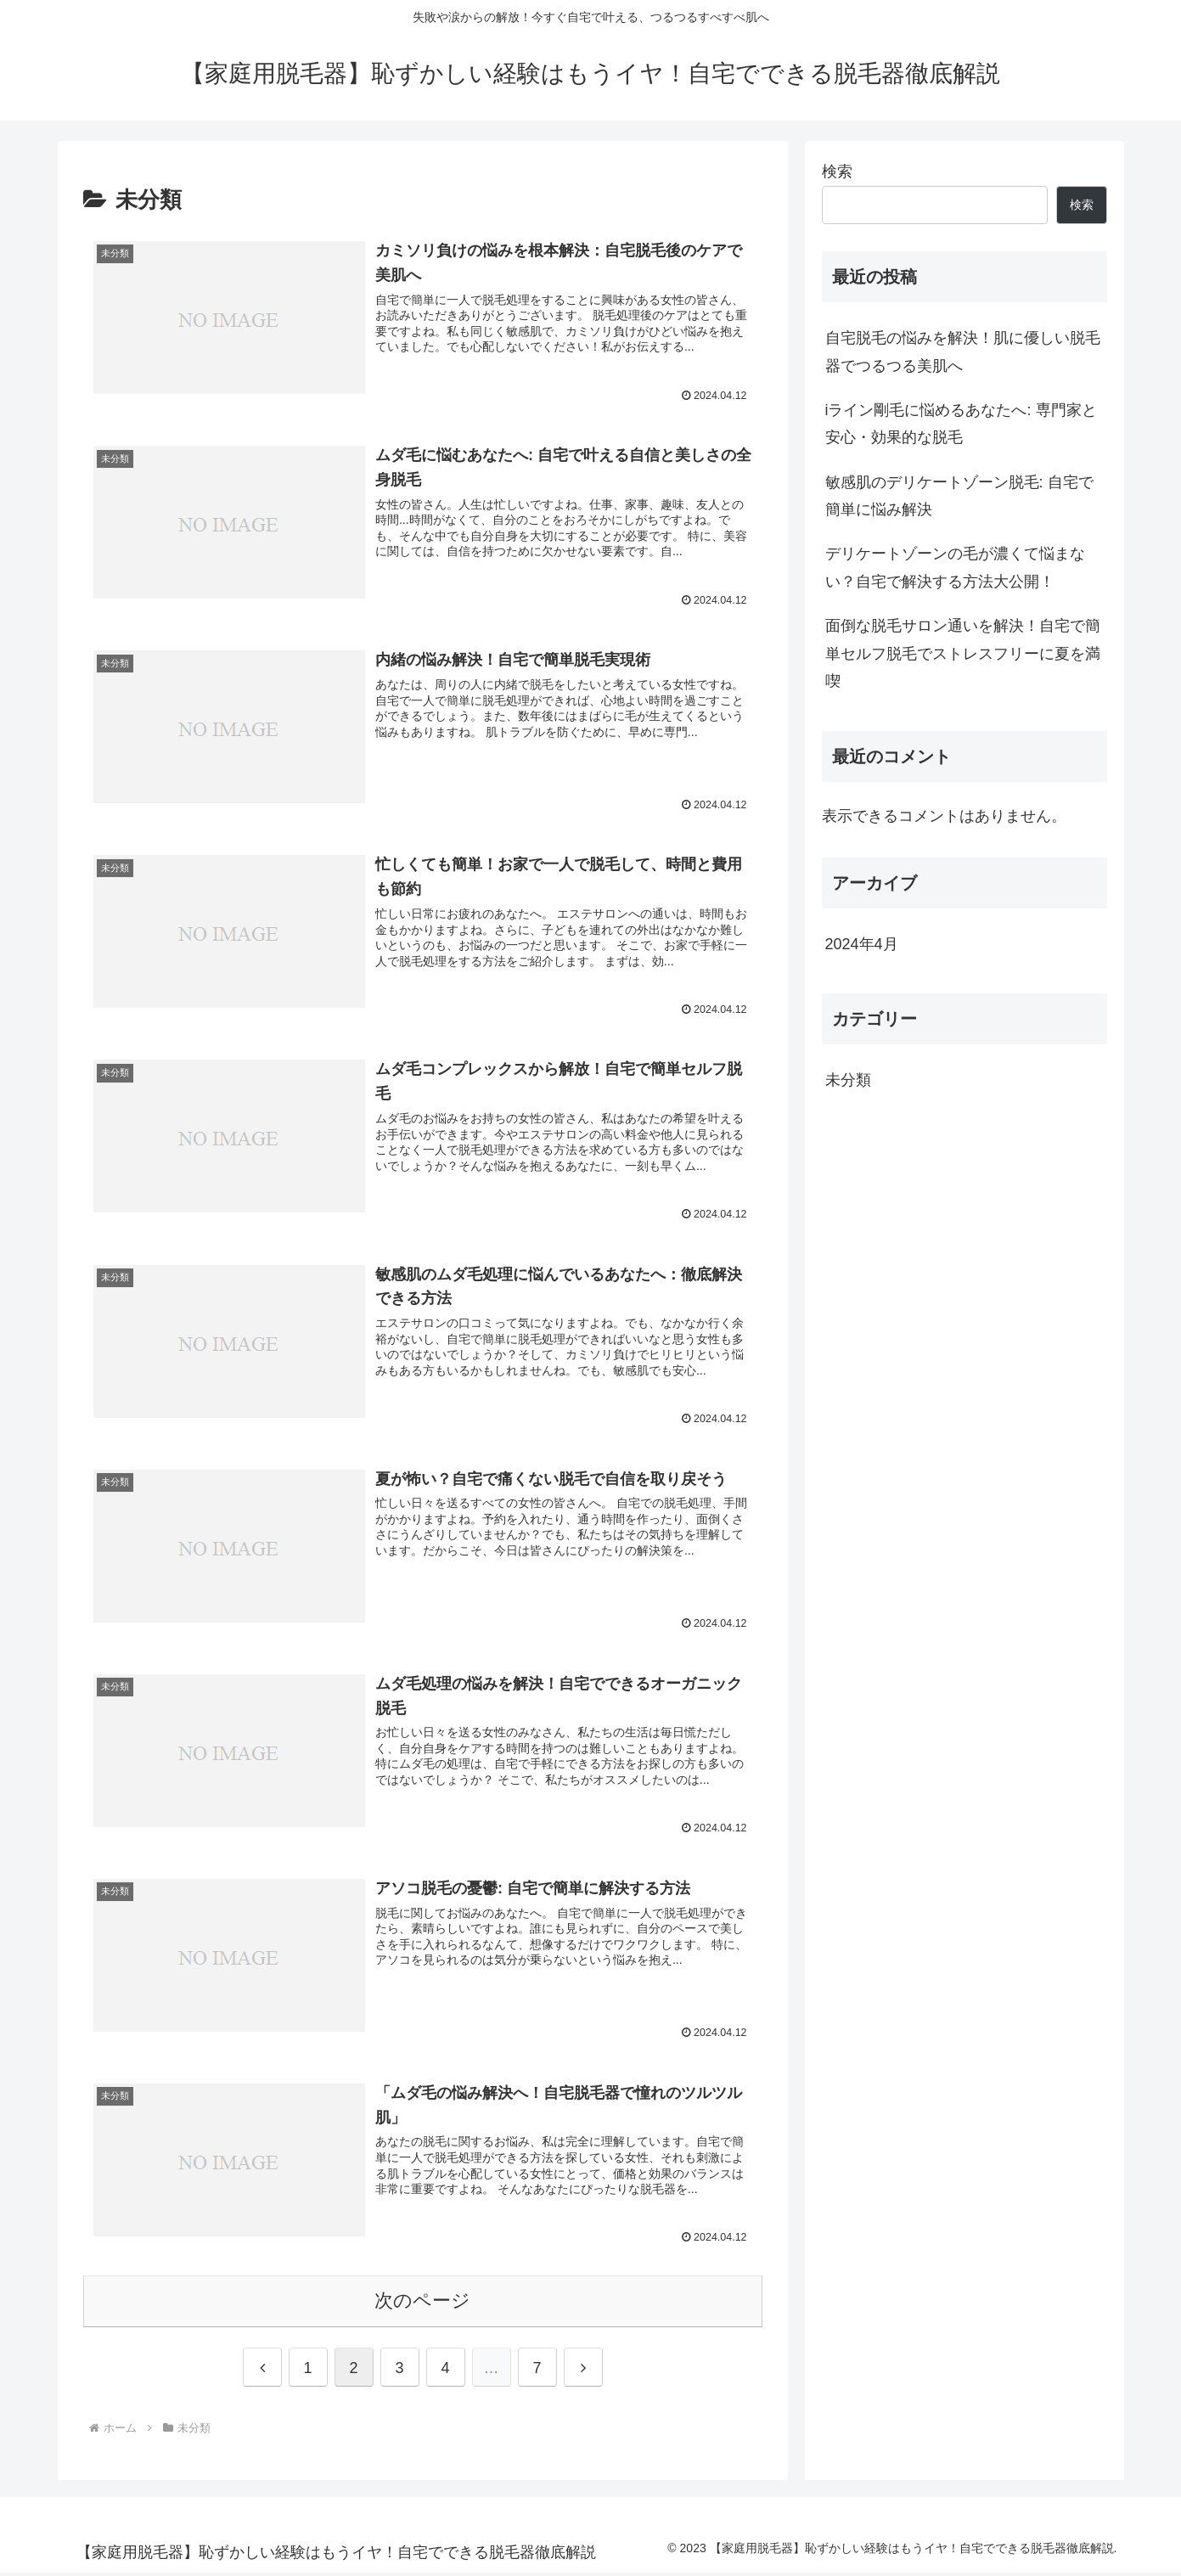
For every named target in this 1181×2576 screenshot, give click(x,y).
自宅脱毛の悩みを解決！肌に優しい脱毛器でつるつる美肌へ (962, 351)
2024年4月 (861, 944)
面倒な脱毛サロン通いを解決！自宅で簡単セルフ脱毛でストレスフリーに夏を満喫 (962, 653)
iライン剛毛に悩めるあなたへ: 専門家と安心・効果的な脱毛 (961, 424)
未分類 (848, 1079)
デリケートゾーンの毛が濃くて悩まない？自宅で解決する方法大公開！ (955, 567)
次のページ (422, 2303)
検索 (837, 171)
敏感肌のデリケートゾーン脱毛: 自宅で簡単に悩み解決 (959, 496)
